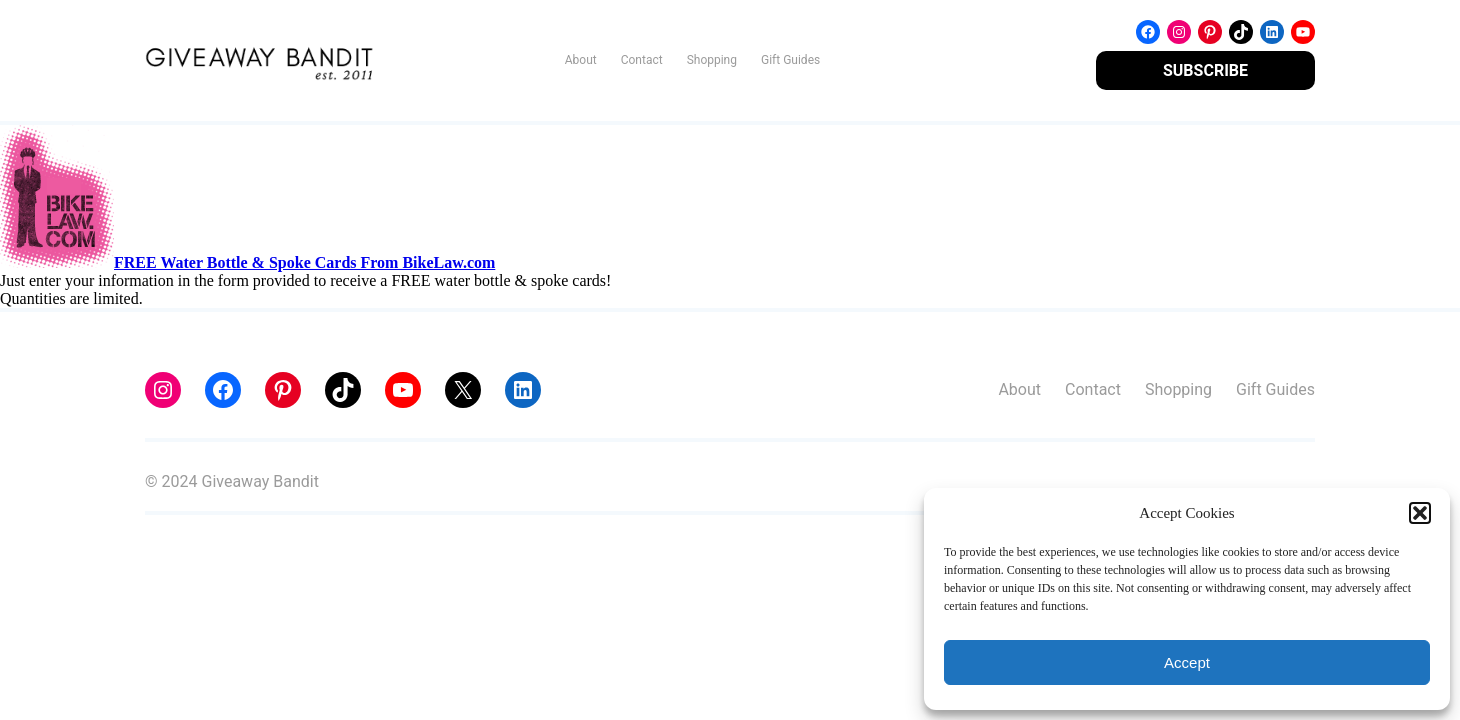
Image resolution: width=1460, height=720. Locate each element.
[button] (1420, 513)
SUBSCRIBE (1205, 70)
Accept (1187, 662)
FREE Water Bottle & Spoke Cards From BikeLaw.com (304, 262)
